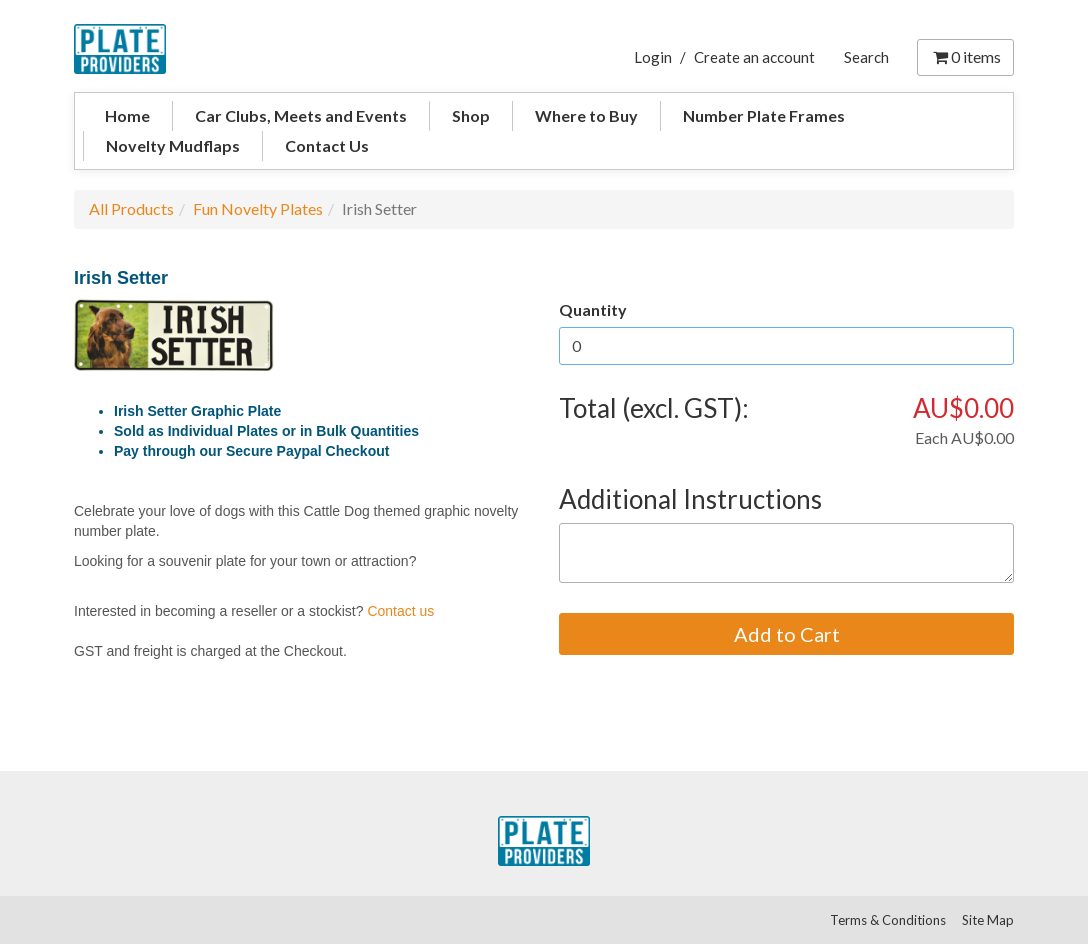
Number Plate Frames (764, 115)
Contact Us (327, 145)
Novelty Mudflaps (173, 145)
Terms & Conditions (888, 920)
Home (127, 115)
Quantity (593, 309)
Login (653, 57)
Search (866, 57)
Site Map (988, 920)
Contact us (400, 611)
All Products (131, 208)
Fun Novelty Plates (258, 208)
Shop (471, 115)
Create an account (754, 57)
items (965, 56)
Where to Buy (586, 115)
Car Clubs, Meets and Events (301, 115)
